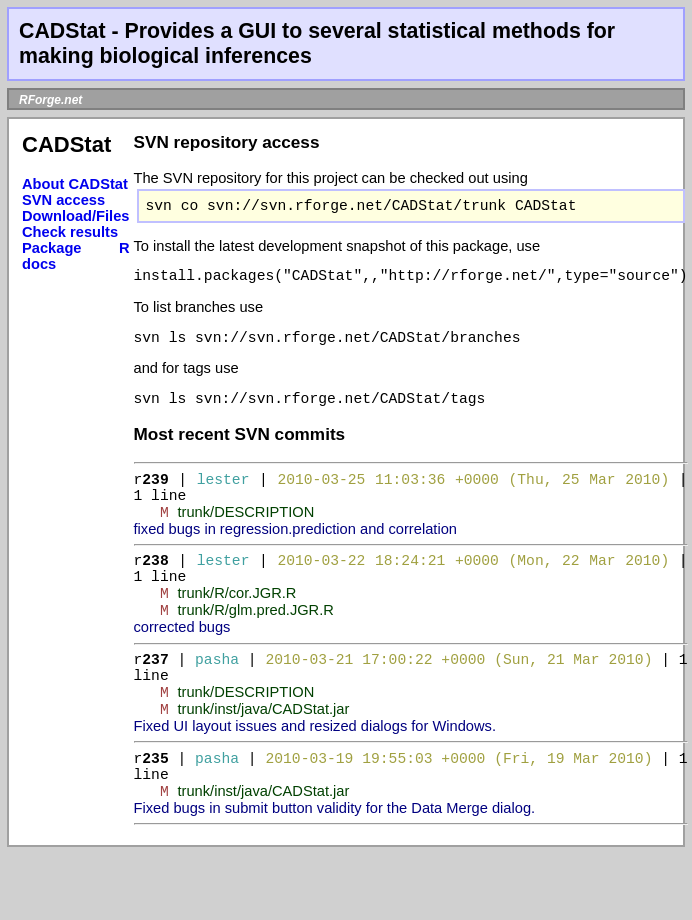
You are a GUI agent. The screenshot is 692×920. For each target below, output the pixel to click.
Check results (70, 232)
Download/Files (76, 216)
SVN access (63, 200)
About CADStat (75, 184)
